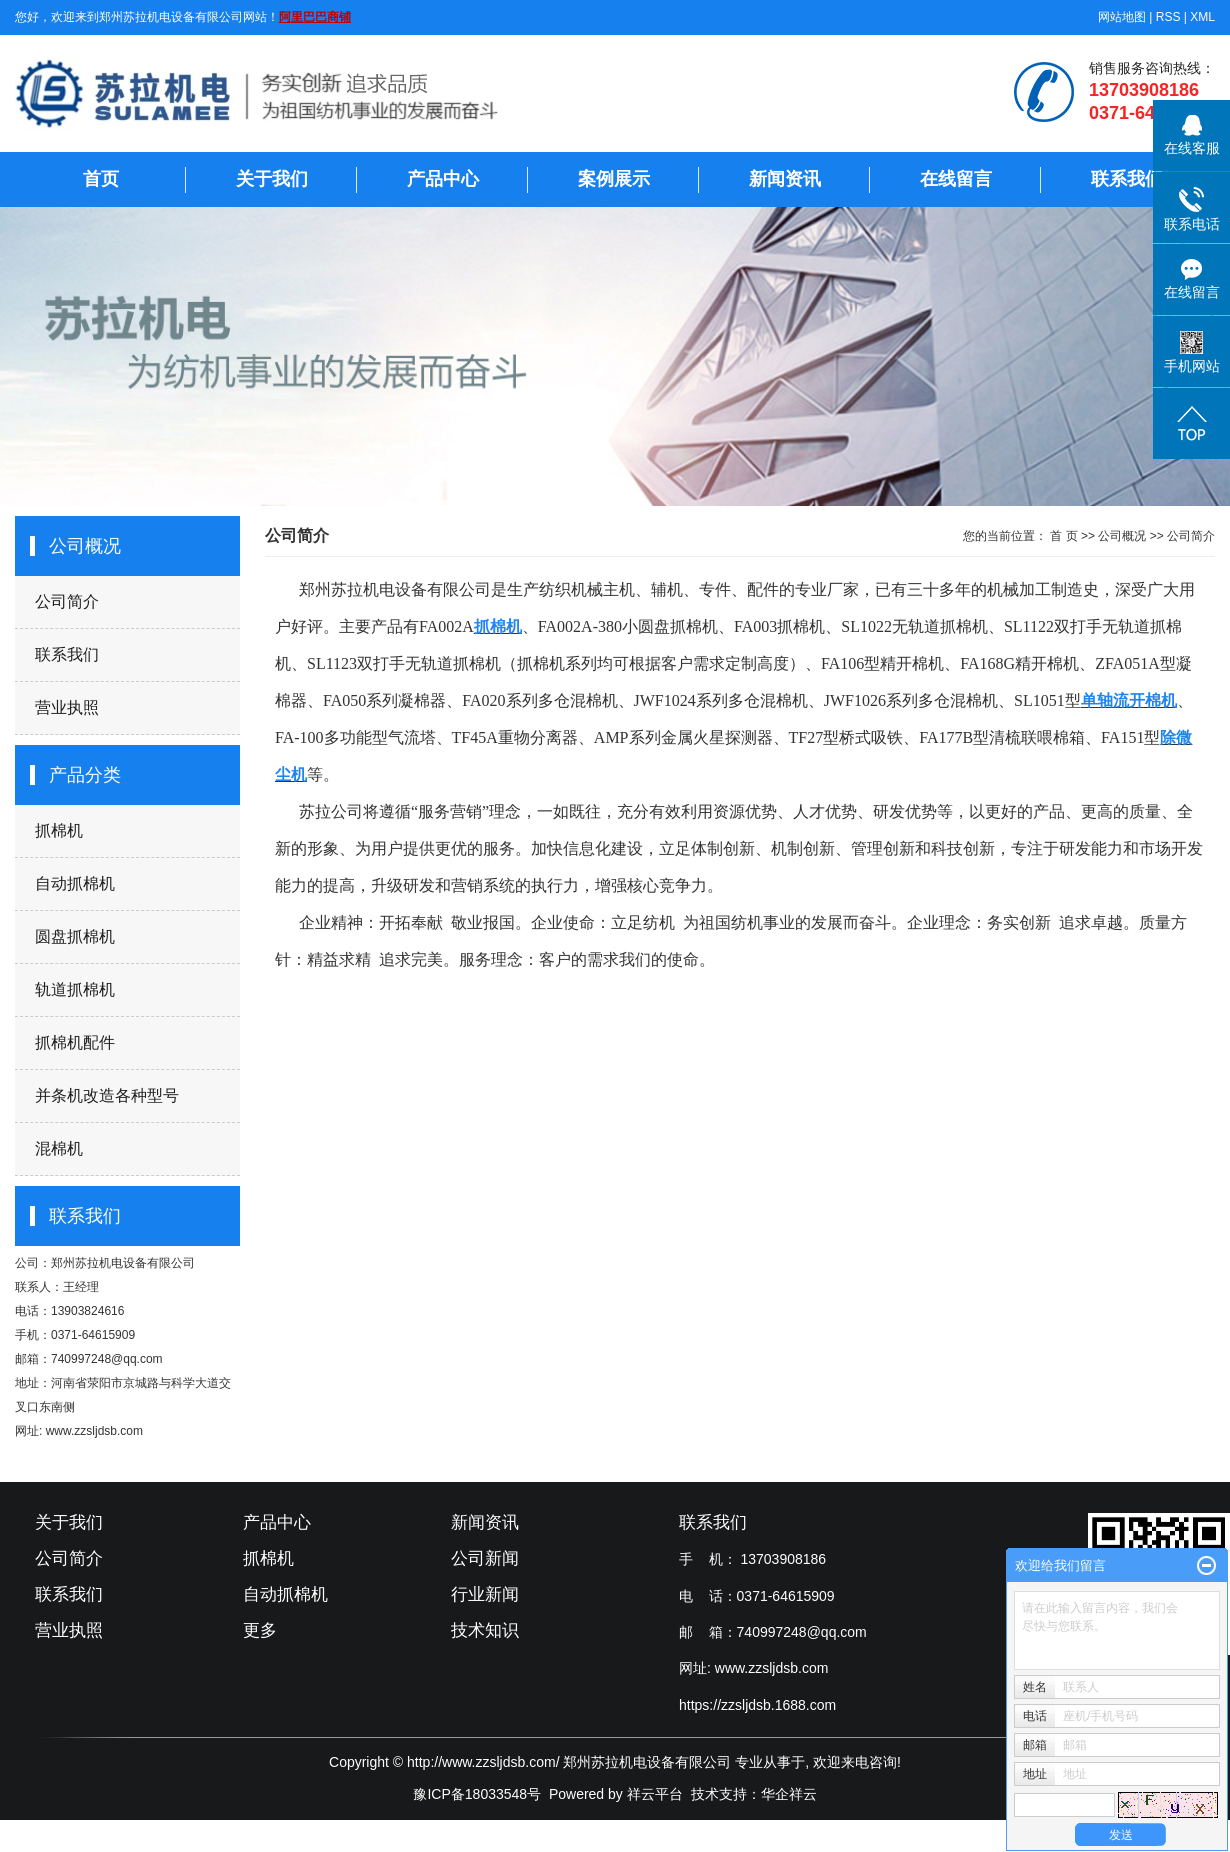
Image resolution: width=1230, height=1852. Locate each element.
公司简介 (67, 601)
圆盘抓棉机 (75, 936)
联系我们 (1127, 179)
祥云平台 (655, 1794)
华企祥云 (789, 1794)
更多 (260, 1630)
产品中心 (443, 179)
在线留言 (956, 179)
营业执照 (67, 707)
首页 (101, 179)
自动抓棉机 (75, 883)
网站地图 (1122, 17)
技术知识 (485, 1630)
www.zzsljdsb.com (772, 1668)
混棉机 (59, 1148)
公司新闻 (485, 1558)
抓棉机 (59, 830)
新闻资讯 (785, 179)
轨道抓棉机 (75, 989)
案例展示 (614, 179)
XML (1202, 17)
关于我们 (272, 179)
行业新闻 (485, 1594)
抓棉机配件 (75, 1042)
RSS (1168, 17)
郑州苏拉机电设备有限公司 (123, 1263)
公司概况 (1122, 536)
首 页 (1063, 536)
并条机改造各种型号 (107, 1095)
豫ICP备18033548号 (477, 1794)
